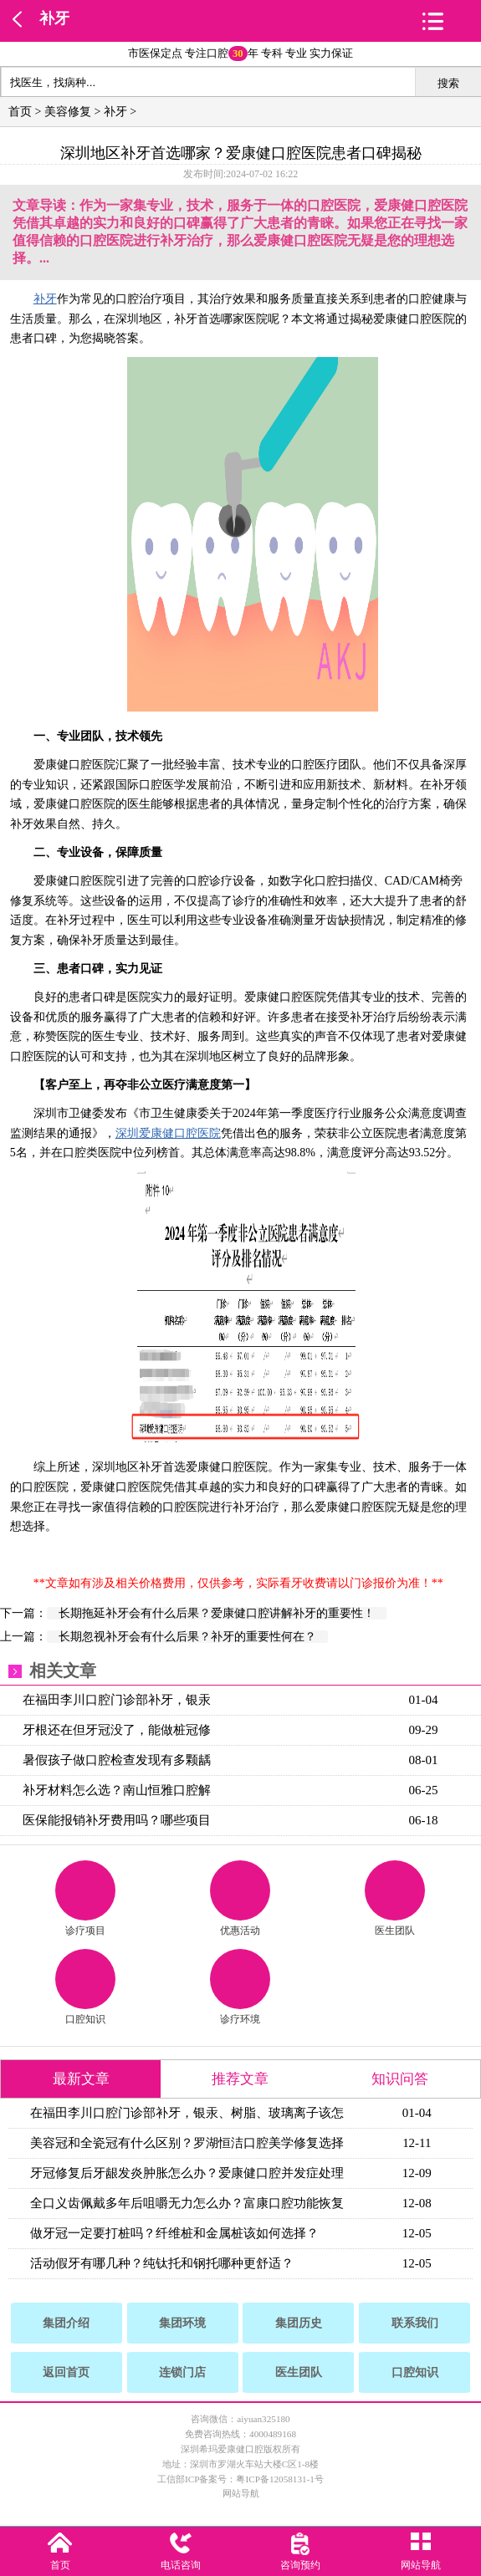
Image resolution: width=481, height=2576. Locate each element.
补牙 (54, 18)
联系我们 (414, 2323)
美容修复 (67, 111)
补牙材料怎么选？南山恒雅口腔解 (117, 1790)
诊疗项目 (85, 1898)
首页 (20, 111)
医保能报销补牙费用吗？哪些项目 (117, 1820)
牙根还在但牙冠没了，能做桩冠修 (117, 1730)
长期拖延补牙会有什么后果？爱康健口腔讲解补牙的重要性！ (217, 1613)
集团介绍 (66, 2323)
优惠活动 (240, 1898)
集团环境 (182, 2323)
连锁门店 (182, 2372)
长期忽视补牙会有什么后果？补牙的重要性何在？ (187, 1636)
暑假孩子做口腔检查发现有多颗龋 (117, 1760)
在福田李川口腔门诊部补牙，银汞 (117, 1699)
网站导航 (241, 2493)
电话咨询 (181, 2565)
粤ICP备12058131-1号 (279, 2479)
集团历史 (298, 2323)
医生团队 (395, 1898)
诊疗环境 (240, 1987)
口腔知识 (85, 1987)
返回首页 (66, 2372)
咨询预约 (300, 2565)
